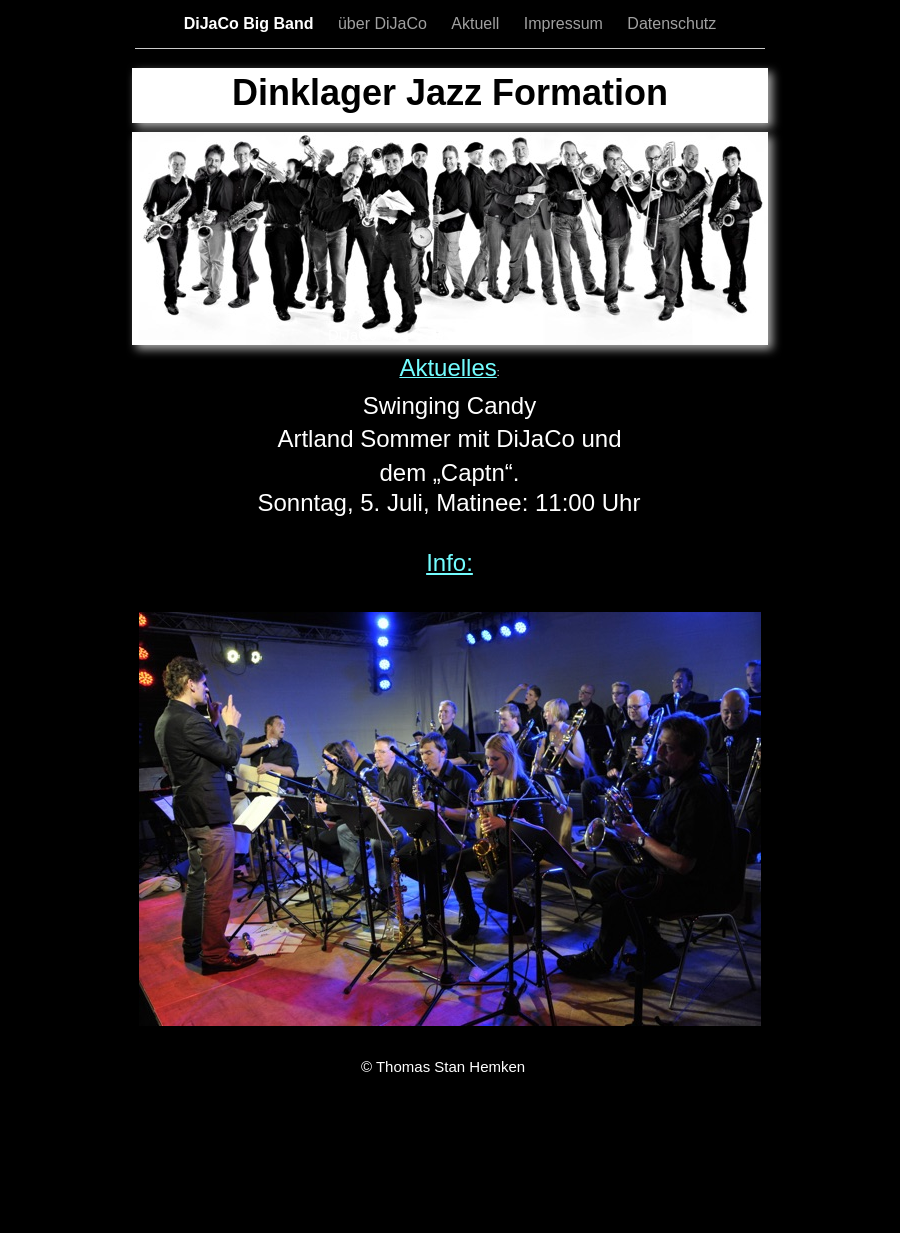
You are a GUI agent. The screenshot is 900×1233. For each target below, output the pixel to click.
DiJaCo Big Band (251, 23)
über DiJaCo (384, 23)
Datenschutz (671, 23)
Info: (449, 562)
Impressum (566, 23)
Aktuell (477, 23)
